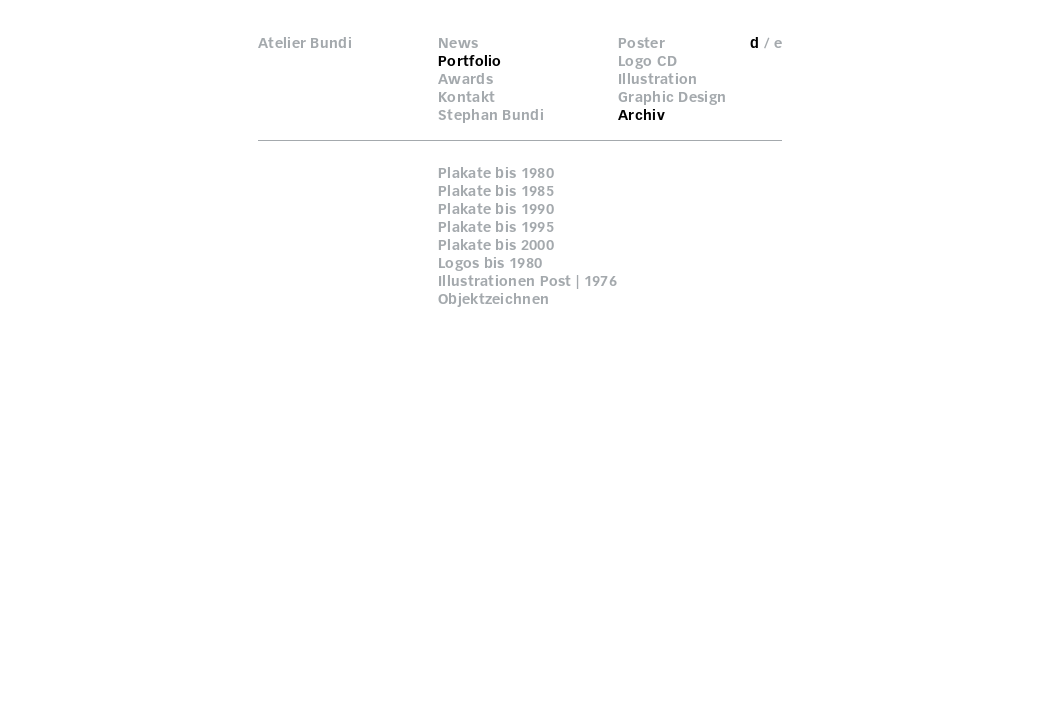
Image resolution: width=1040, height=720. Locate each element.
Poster (641, 43)
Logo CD (647, 61)
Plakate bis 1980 (496, 173)
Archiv (641, 115)
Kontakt (466, 97)
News (458, 43)
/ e (773, 43)
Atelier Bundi (305, 43)
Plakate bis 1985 (496, 191)
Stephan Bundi (491, 115)
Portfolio (470, 61)
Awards (465, 79)
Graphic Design (672, 97)
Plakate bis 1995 (496, 227)
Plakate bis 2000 (496, 245)
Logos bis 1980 (490, 263)
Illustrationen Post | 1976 (527, 281)
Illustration (658, 79)
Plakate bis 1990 (496, 209)
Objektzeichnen (493, 299)
